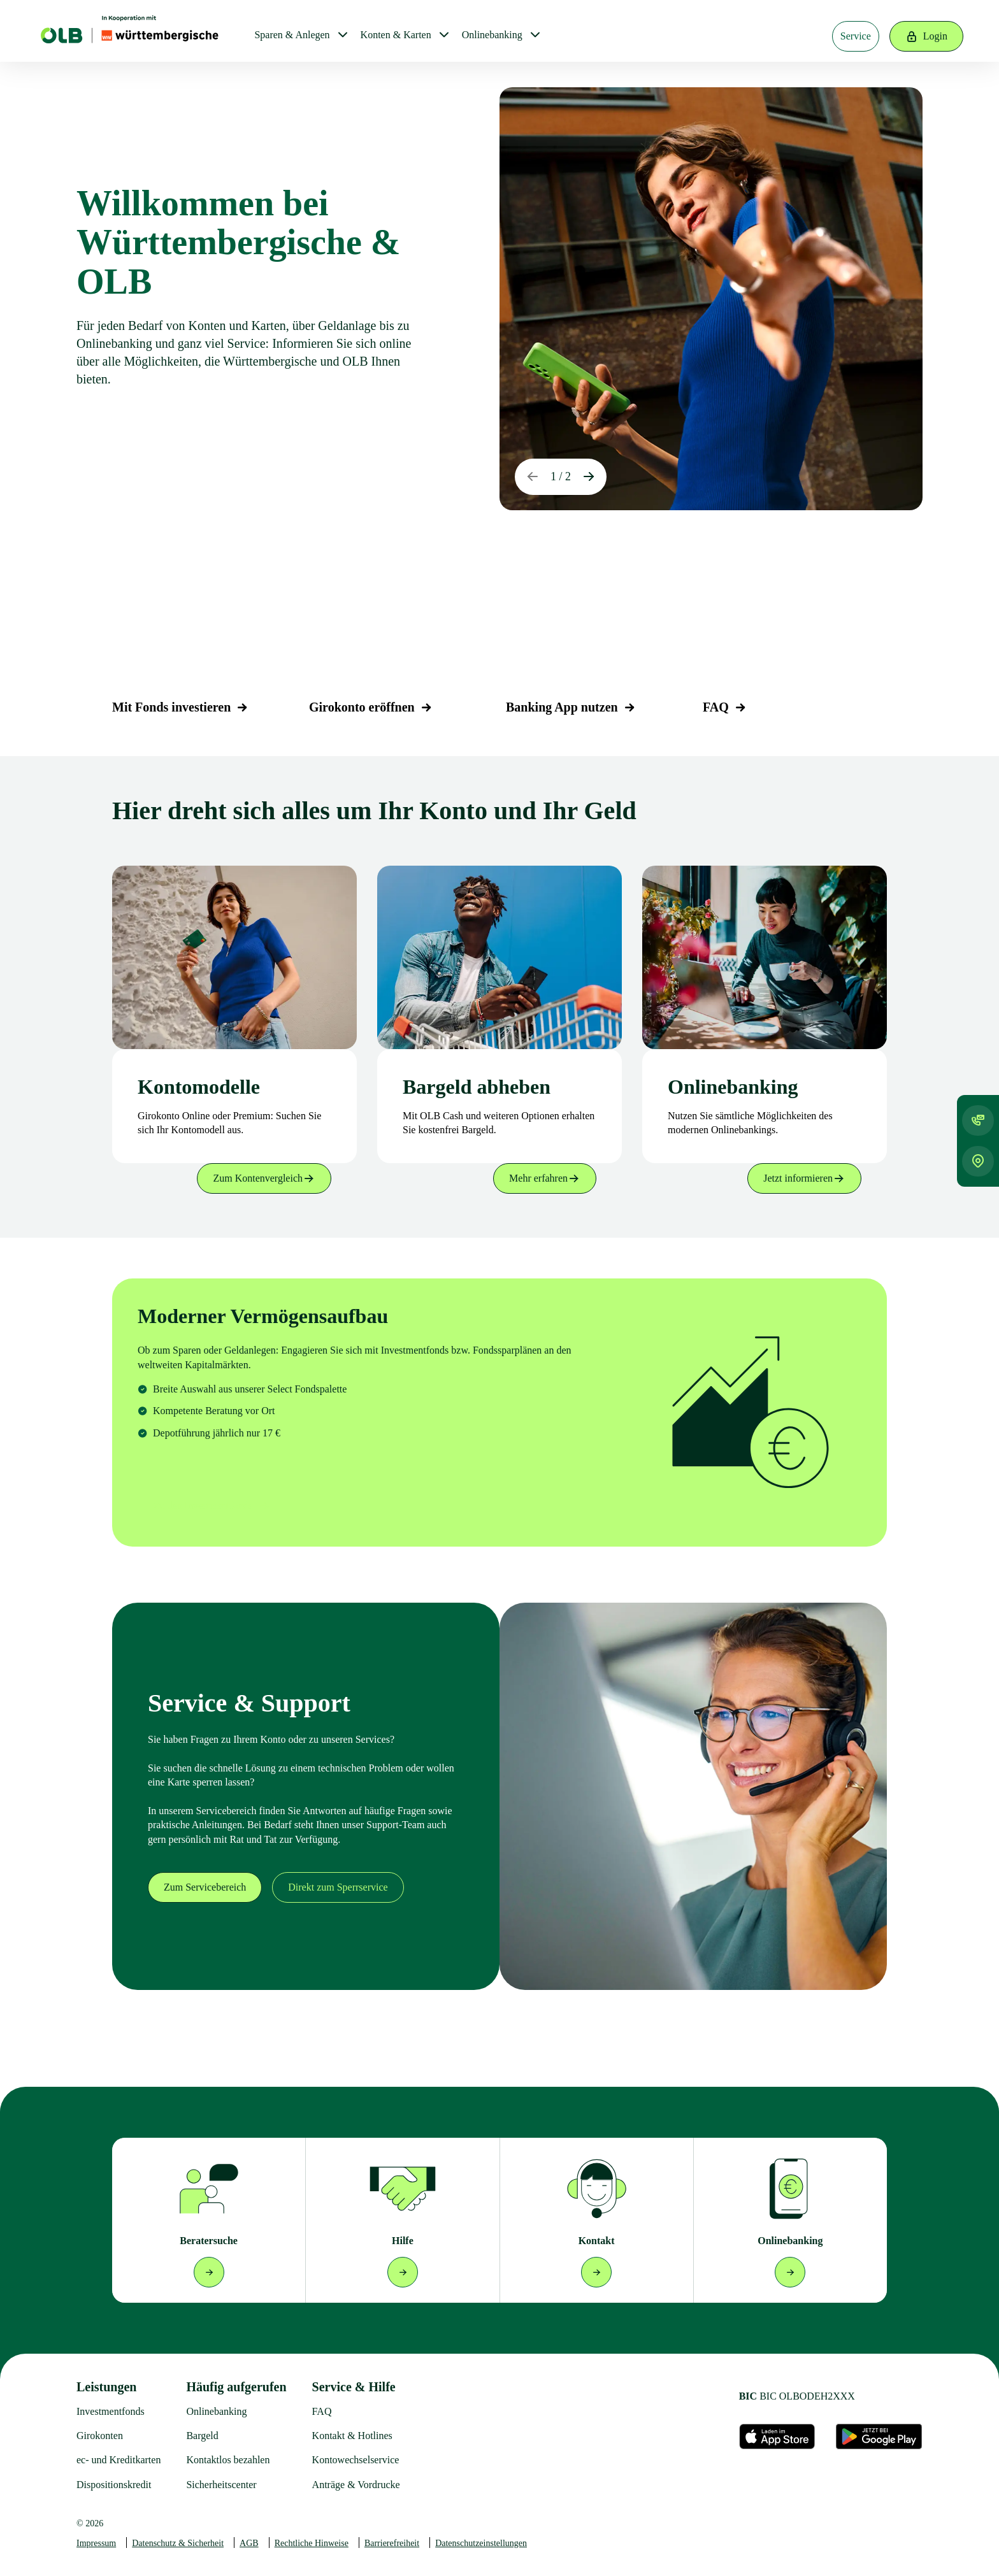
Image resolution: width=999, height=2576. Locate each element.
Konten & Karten (396, 34)
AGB (249, 2543)
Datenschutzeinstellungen (481, 2543)
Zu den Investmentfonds (212, 1505)
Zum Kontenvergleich (264, 1178)
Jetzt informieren (804, 1178)
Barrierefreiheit (391, 2543)
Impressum (96, 2543)
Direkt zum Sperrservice (337, 1887)
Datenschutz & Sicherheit (178, 2543)
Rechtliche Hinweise (312, 2543)
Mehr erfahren (544, 1178)
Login (926, 36)
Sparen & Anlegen (291, 34)
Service (855, 36)
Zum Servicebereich (205, 1887)
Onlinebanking (492, 34)
